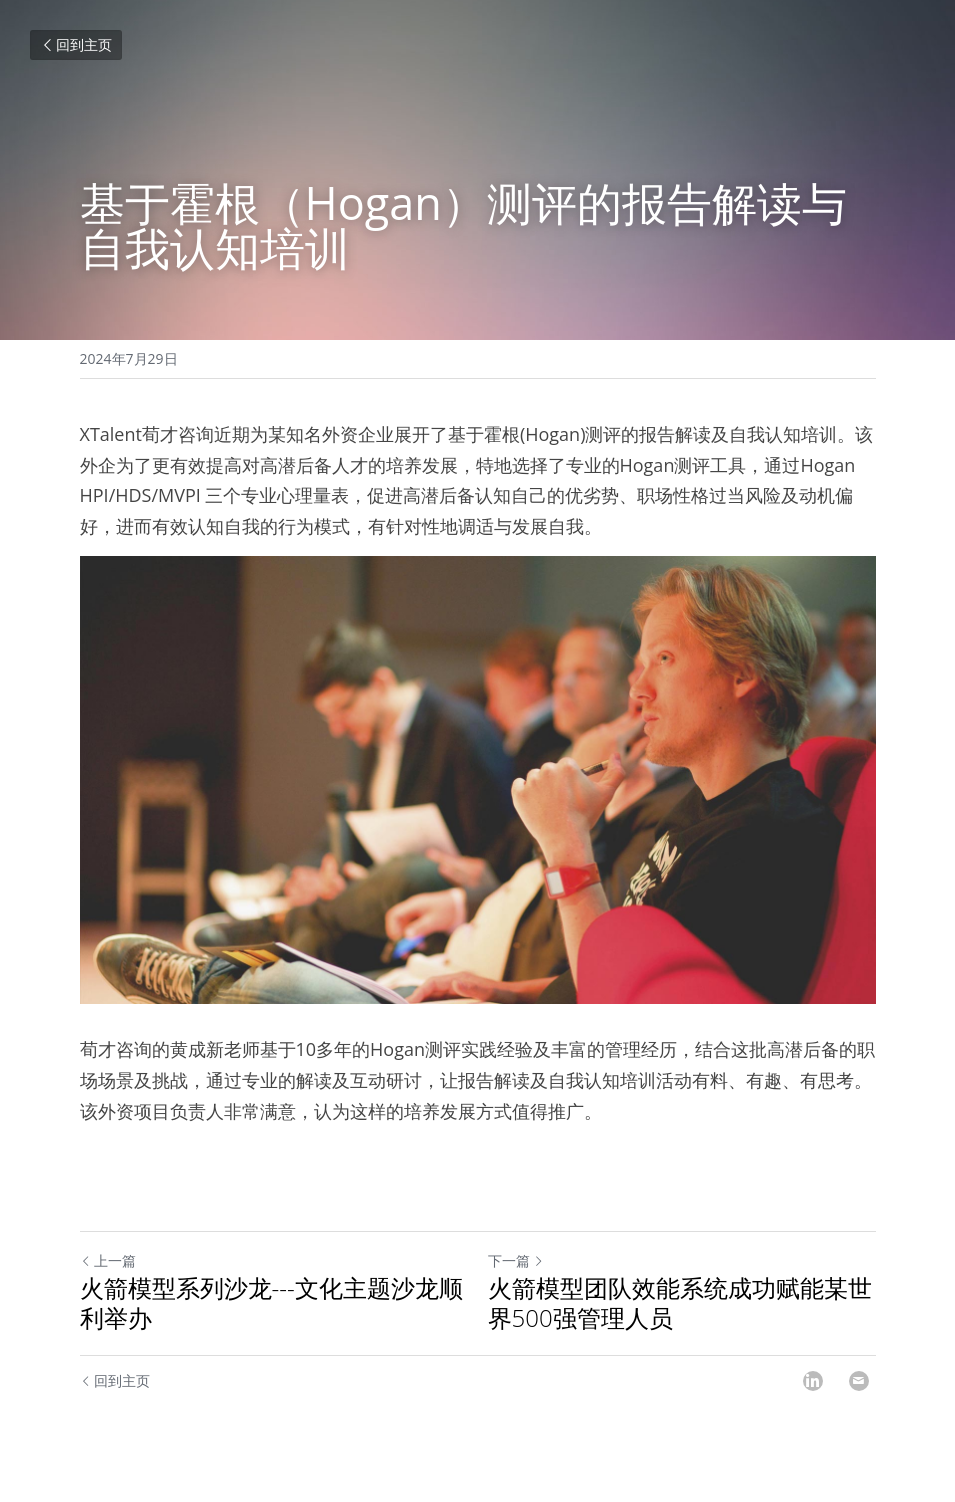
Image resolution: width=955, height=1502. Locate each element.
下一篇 (516, 1260)
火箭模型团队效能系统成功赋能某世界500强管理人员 (680, 1303)
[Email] (859, 1381)
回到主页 (76, 44)
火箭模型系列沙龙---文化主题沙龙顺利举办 (271, 1303)
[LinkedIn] (813, 1381)
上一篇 (108, 1260)
